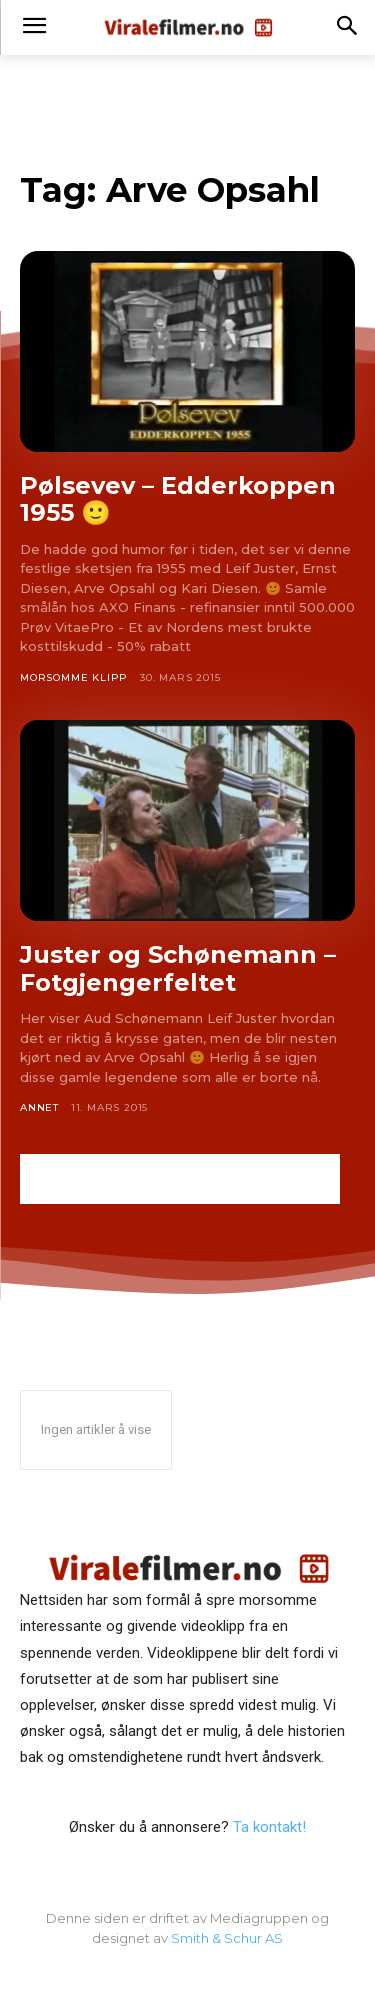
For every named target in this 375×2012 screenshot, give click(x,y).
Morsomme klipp (74, 677)
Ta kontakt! (269, 1827)
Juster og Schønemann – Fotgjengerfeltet (178, 968)
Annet (39, 1107)
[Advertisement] (180, 1179)
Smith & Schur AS (227, 1938)
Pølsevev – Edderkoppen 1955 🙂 (178, 499)
